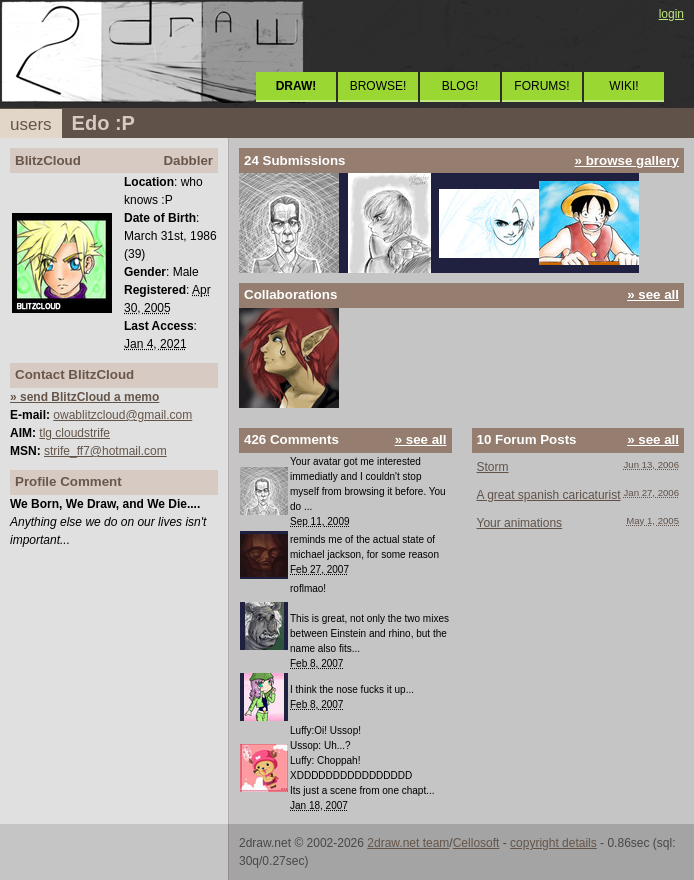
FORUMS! (541, 86)
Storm (493, 467)
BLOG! (460, 86)
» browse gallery (627, 160)
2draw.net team (408, 843)
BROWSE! (378, 86)
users (31, 124)
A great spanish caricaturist (549, 495)
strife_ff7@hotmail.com (105, 451)
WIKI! (623, 86)
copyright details (553, 843)
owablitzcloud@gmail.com (122, 415)
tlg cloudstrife (74, 433)
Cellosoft (476, 843)
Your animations (520, 523)
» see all (653, 294)
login (671, 14)
